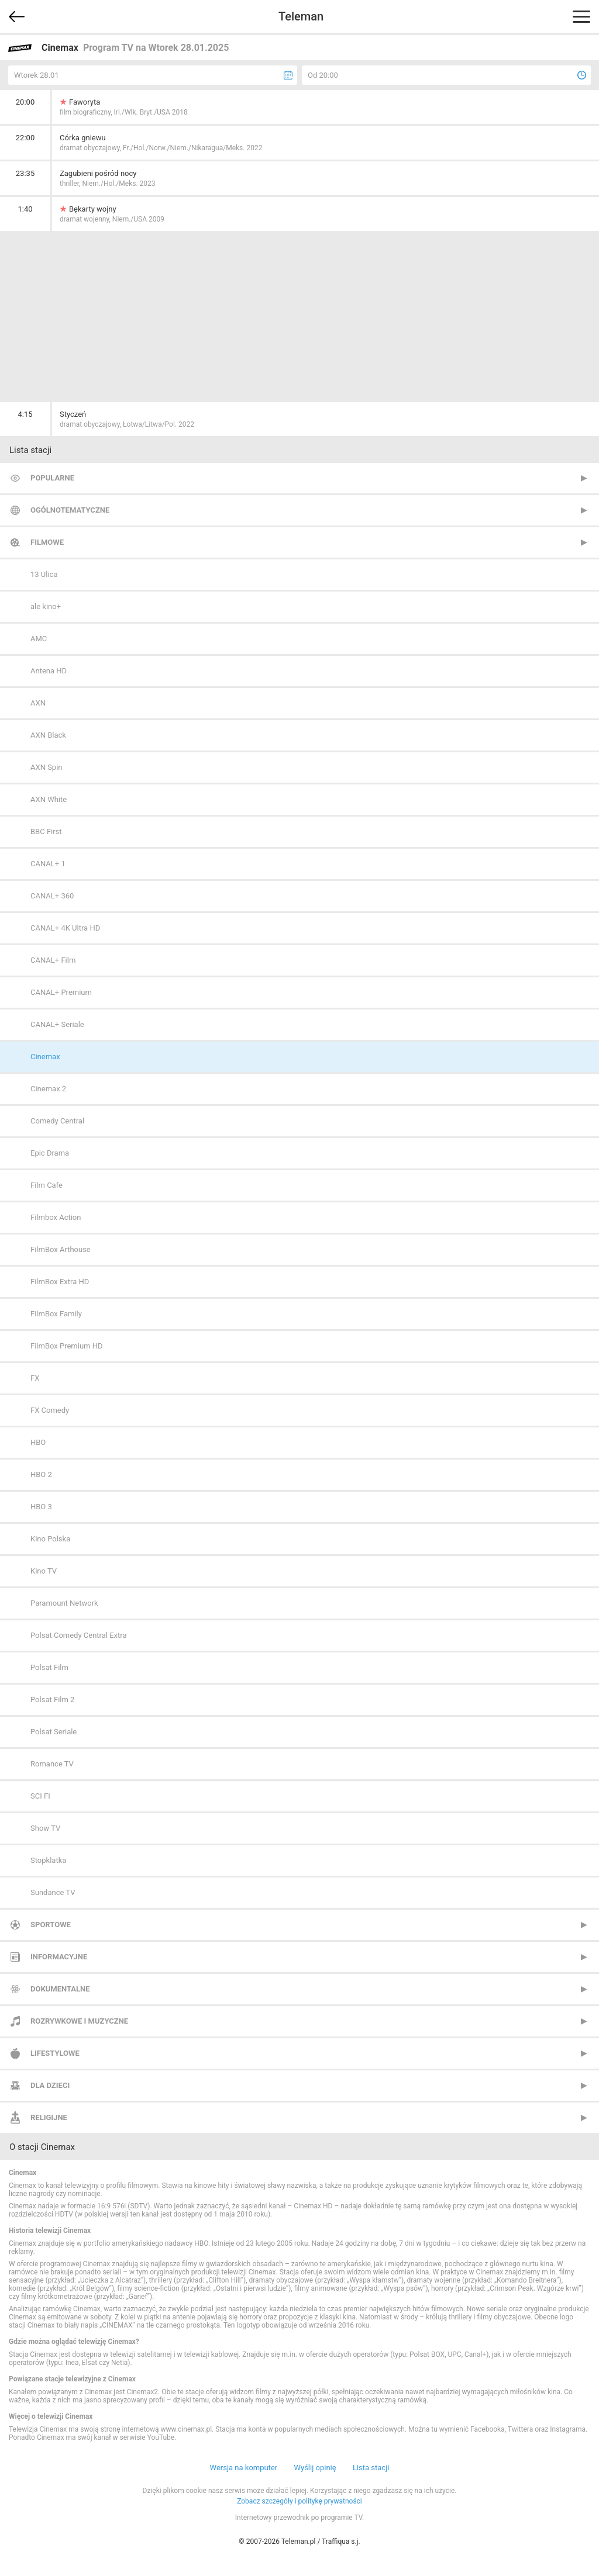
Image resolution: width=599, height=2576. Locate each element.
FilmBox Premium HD (66, 1345)
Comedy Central (57, 1120)
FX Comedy (49, 1410)
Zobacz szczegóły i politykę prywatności (299, 2501)
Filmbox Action (55, 1217)
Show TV (45, 1828)
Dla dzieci (50, 2085)
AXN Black (48, 735)
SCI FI (40, 1796)
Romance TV (52, 1763)
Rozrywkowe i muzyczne (79, 2021)
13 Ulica (43, 574)
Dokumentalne (60, 1988)
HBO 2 (41, 1474)
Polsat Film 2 (52, 1699)
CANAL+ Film (52, 960)
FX (34, 1378)
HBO (38, 1442)
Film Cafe (46, 1185)
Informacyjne (58, 1956)
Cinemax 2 (48, 1088)
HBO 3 (41, 1506)
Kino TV (43, 1571)
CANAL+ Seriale (57, 1024)
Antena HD (48, 670)
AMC (38, 638)
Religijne (48, 2117)
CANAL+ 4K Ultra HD (65, 928)
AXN (38, 703)
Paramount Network (64, 1603)
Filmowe (47, 542)
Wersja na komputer (244, 2467)
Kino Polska (50, 1538)
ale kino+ (45, 606)
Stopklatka (48, 1860)
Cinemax (45, 1056)
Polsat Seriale (53, 1731)
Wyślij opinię (315, 2467)
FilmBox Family (56, 1313)
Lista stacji (371, 2467)
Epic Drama (49, 1153)
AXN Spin (46, 767)
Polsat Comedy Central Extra (78, 1635)
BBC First (46, 831)
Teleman (300, 16)
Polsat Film (49, 1667)
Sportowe (50, 1924)
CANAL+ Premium (61, 992)
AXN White (48, 799)
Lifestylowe (55, 2053)
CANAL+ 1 (48, 863)
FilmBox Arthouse (60, 1249)
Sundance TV (52, 1892)
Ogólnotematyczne (69, 510)
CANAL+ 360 (52, 895)
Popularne (52, 477)
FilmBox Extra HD (59, 1281)
